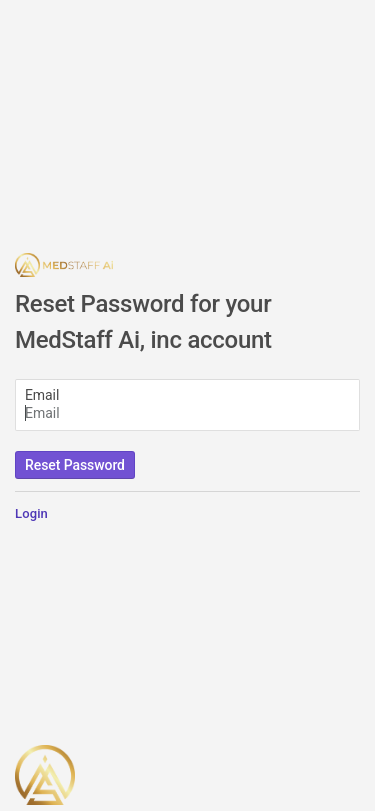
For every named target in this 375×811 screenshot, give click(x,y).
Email (42, 395)
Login (31, 513)
